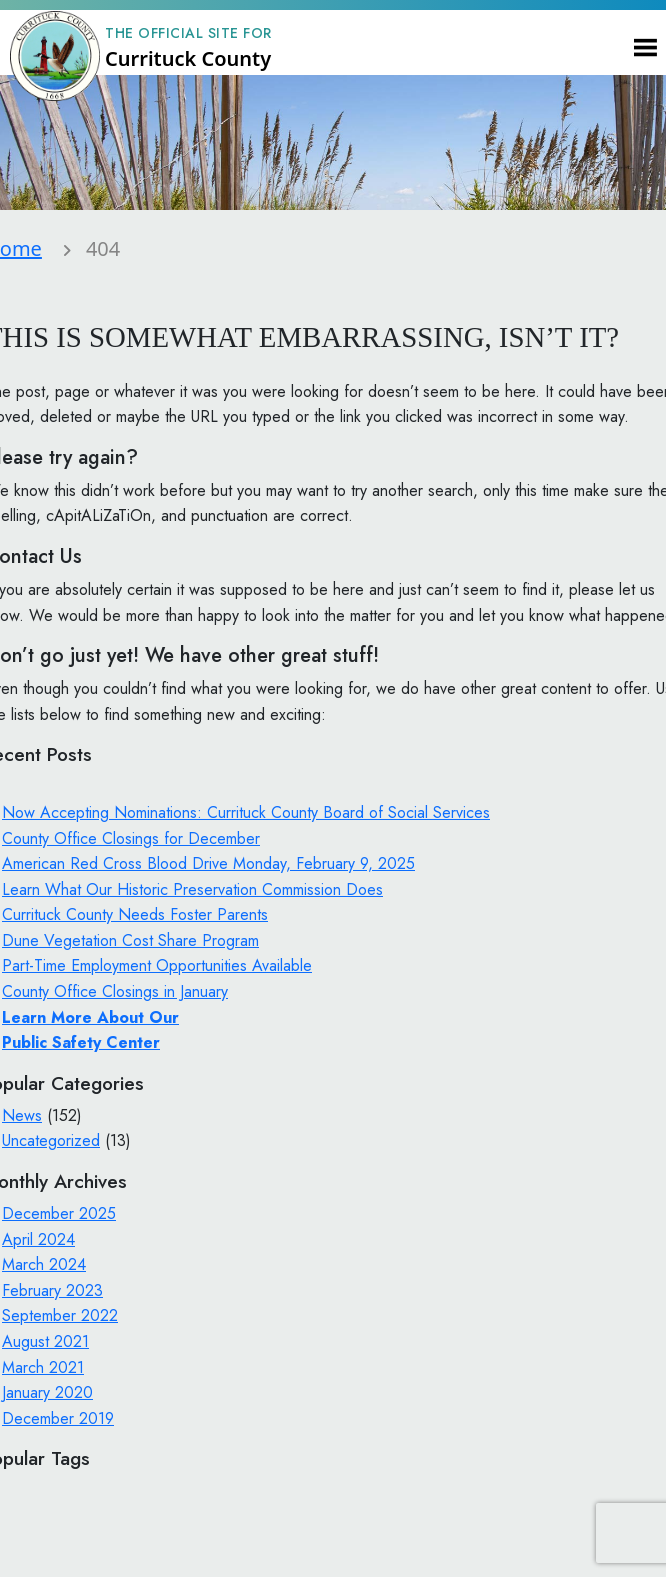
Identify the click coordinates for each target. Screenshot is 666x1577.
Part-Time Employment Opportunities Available (157, 965)
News (22, 1115)
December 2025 (59, 1213)
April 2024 (38, 1239)
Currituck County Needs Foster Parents (135, 914)
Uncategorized (51, 1140)
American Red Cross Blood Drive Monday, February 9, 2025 (208, 863)
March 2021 (43, 1367)
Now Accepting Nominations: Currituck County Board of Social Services (246, 812)
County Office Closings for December (131, 838)
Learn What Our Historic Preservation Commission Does (192, 889)
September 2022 (60, 1315)
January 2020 (47, 1392)
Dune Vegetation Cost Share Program (130, 940)
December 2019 (58, 1418)
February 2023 (52, 1290)
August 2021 (45, 1341)
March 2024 (44, 1264)
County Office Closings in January (115, 991)
